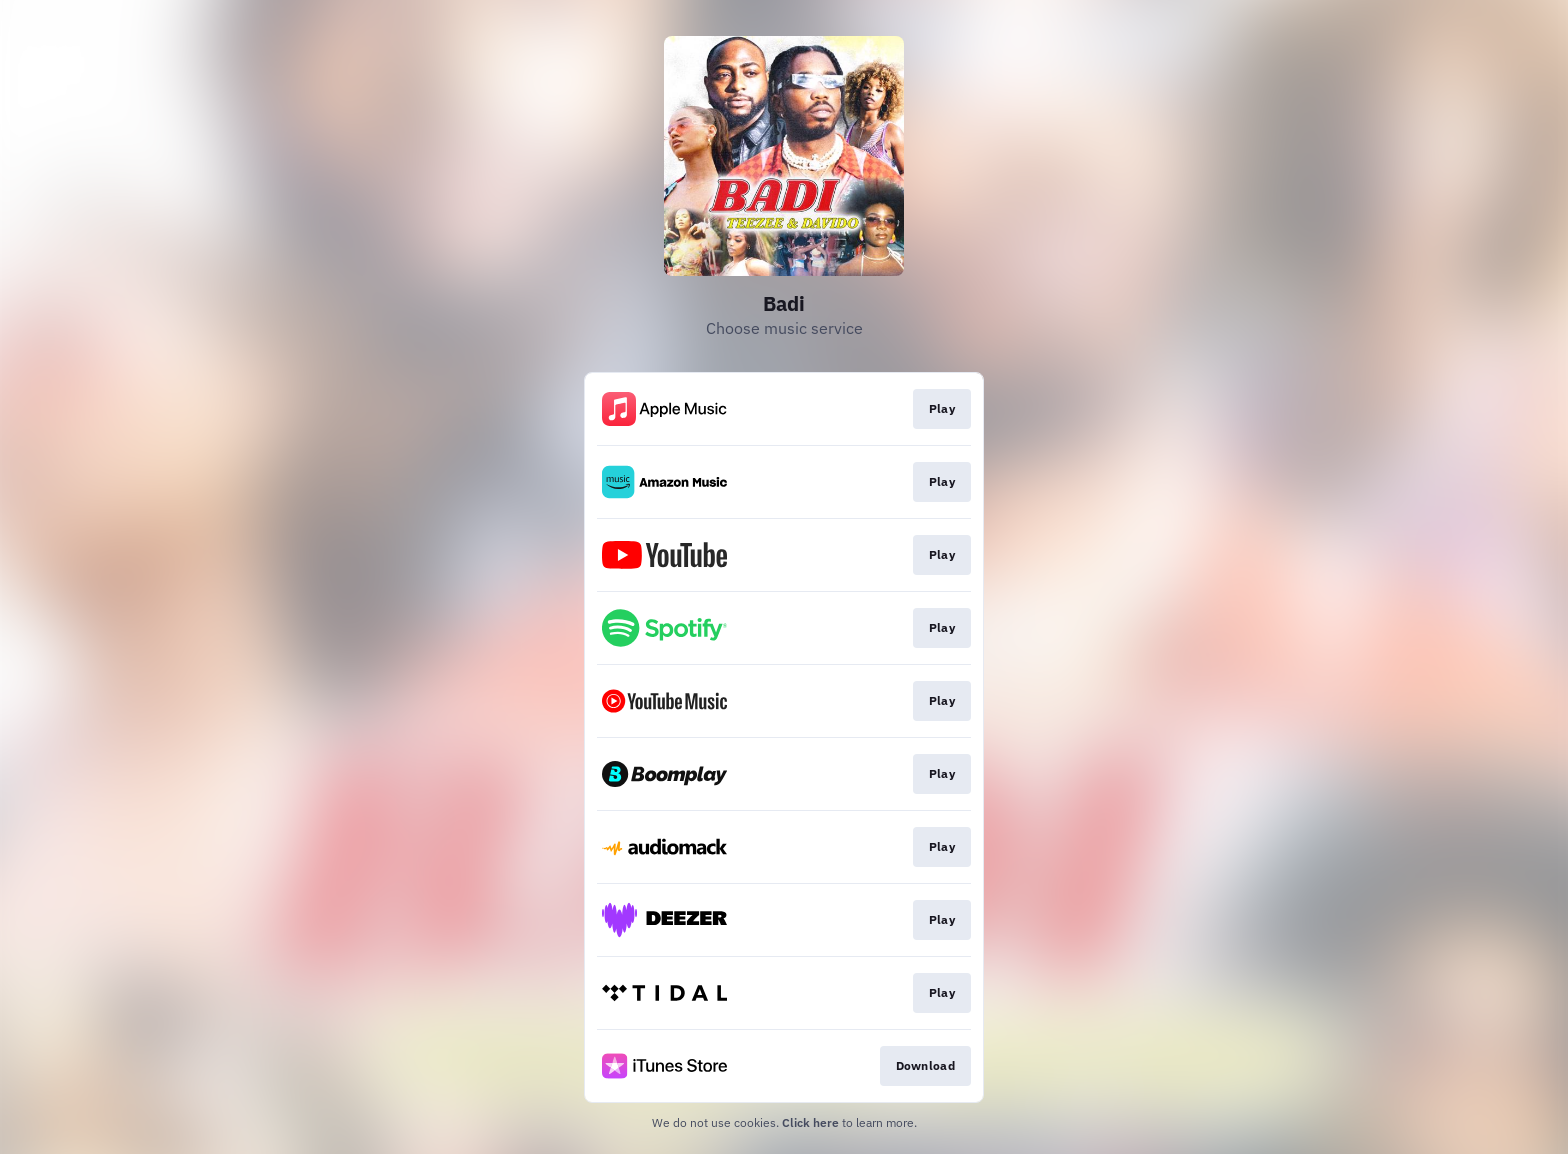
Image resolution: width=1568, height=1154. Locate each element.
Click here (810, 1122)
